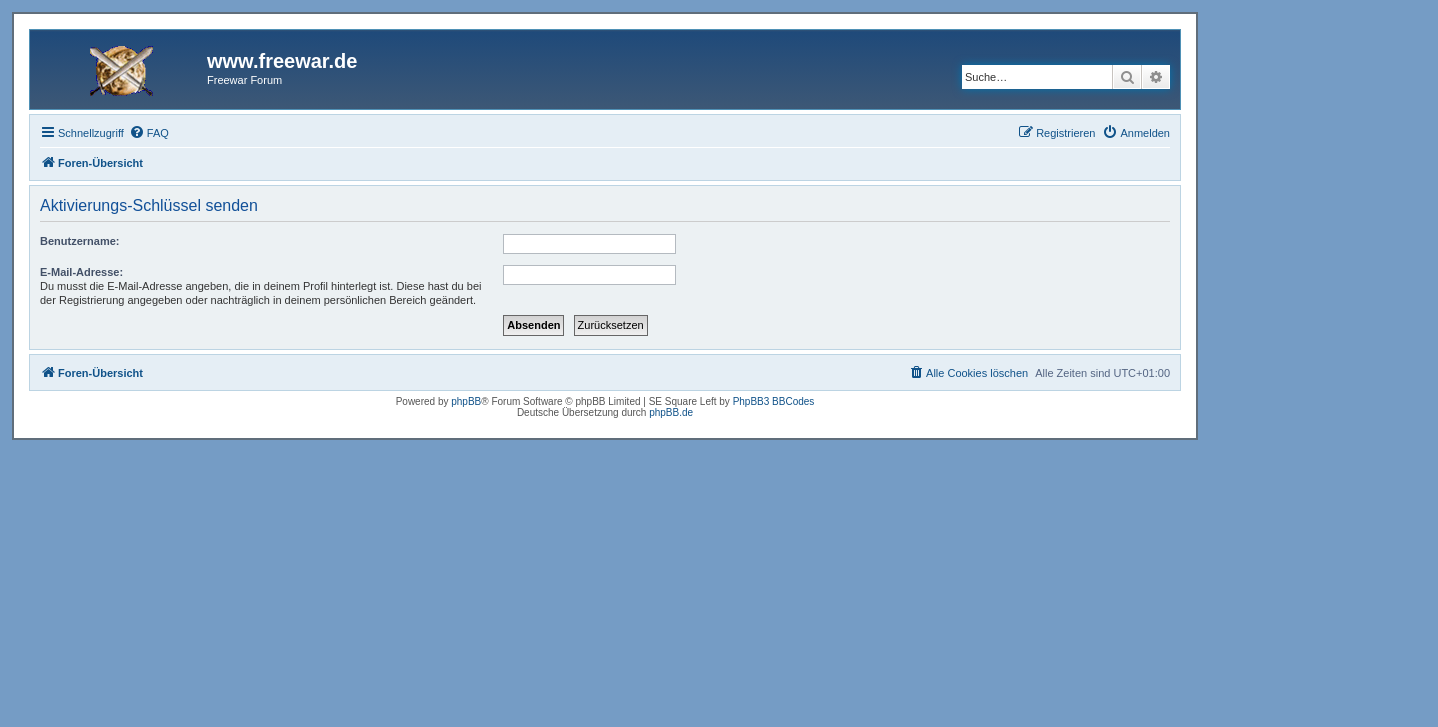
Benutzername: (79, 241)
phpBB (466, 401)
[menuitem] (149, 133)
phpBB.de (671, 412)
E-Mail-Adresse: (81, 272)
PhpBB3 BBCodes (774, 401)
